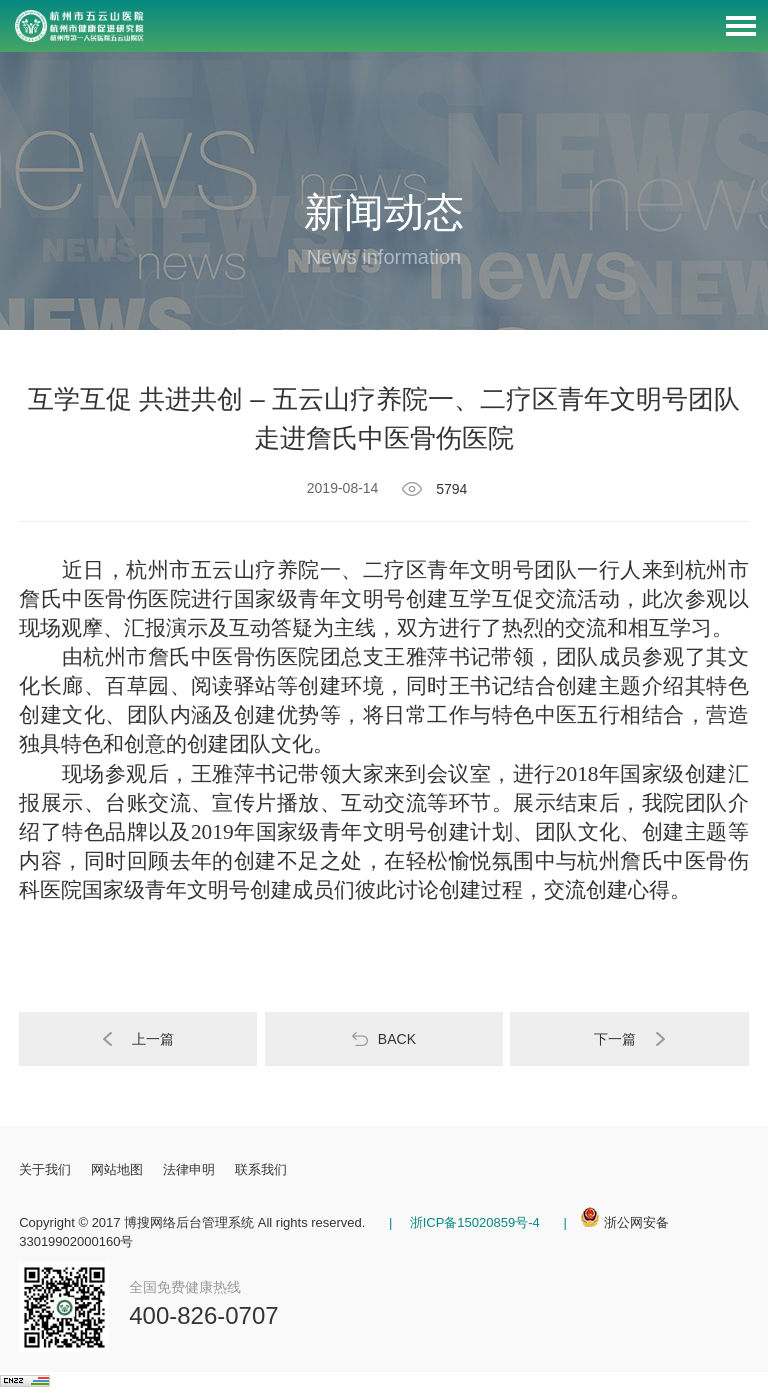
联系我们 (261, 1169)
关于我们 (45, 1169)
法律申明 (189, 1169)
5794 (446, 489)
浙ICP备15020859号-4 (473, 1222)
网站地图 (117, 1169)
